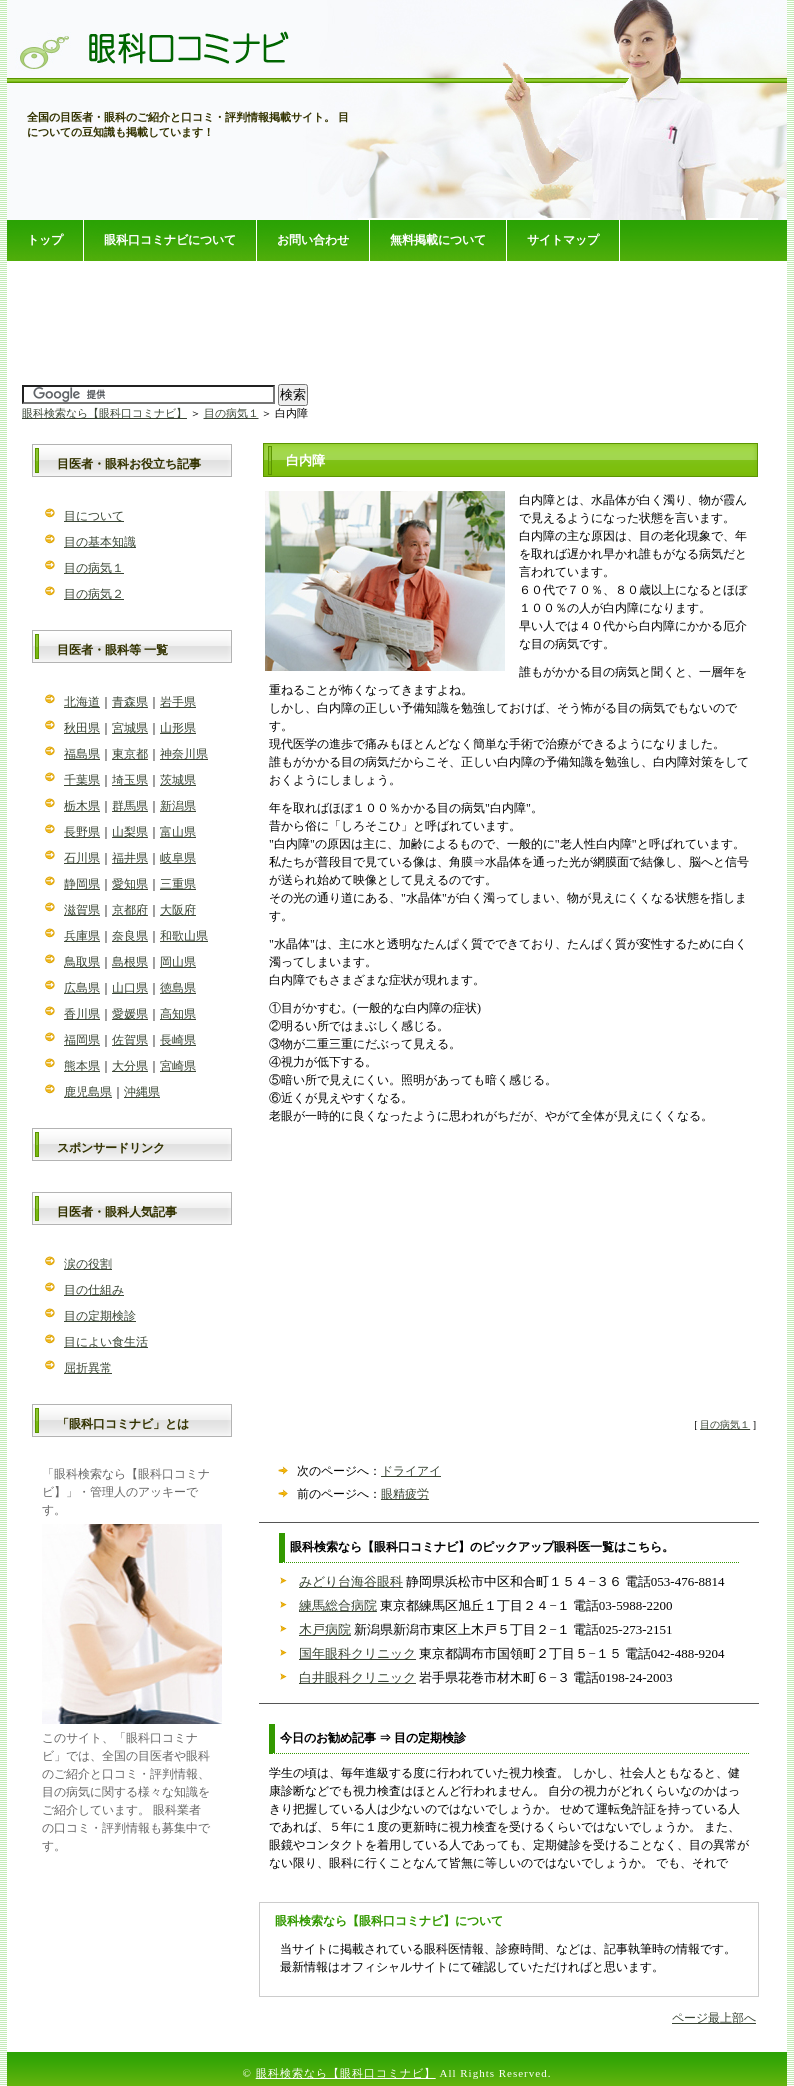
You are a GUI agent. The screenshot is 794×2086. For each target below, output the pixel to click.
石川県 (82, 858)
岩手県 (178, 702)
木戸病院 (325, 1629)
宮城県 (130, 728)
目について (94, 516)
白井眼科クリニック (357, 1677)
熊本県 (82, 1066)
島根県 (130, 962)
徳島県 (178, 988)
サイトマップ (563, 240)
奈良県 (130, 936)
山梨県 (130, 832)
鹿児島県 (88, 1092)
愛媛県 (130, 1014)
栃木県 (82, 806)
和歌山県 (184, 936)
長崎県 (178, 1040)
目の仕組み (94, 1290)
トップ (45, 240)
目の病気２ (94, 594)
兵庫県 (82, 936)
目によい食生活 (106, 1342)
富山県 (178, 832)
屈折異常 (88, 1368)
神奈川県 (184, 754)
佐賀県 (130, 1040)
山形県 (178, 728)
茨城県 (178, 780)
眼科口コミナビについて (170, 240)
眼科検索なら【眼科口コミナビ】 (104, 413)
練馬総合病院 (338, 1605)
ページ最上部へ (714, 2018)
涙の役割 (88, 1264)
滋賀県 (82, 910)
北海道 (82, 702)
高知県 (178, 1014)
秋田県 (82, 728)
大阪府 (178, 910)
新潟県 (178, 806)
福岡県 (82, 1040)
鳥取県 (82, 962)
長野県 (82, 832)
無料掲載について (438, 240)
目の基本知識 (100, 542)
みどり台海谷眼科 (351, 1581)
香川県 (82, 1014)
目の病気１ (231, 413)
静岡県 (82, 884)
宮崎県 (178, 1066)
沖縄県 (142, 1092)
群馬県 (130, 806)
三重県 (178, 884)
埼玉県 (130, 780)
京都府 (130, 910)
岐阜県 (178, 858)
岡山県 (178, 962)
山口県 (130, 988)
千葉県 (82, 780)
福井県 (130, 858)
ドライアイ (411, 1471)
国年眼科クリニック (357, 1653)
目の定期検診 (100, 1316)
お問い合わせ (313, 240)
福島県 (82, 754)
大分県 (130, 1066)
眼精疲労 (405, 1494)
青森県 (130, 702)
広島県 (82, 988)
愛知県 (130, 884)
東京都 (130, 754)
